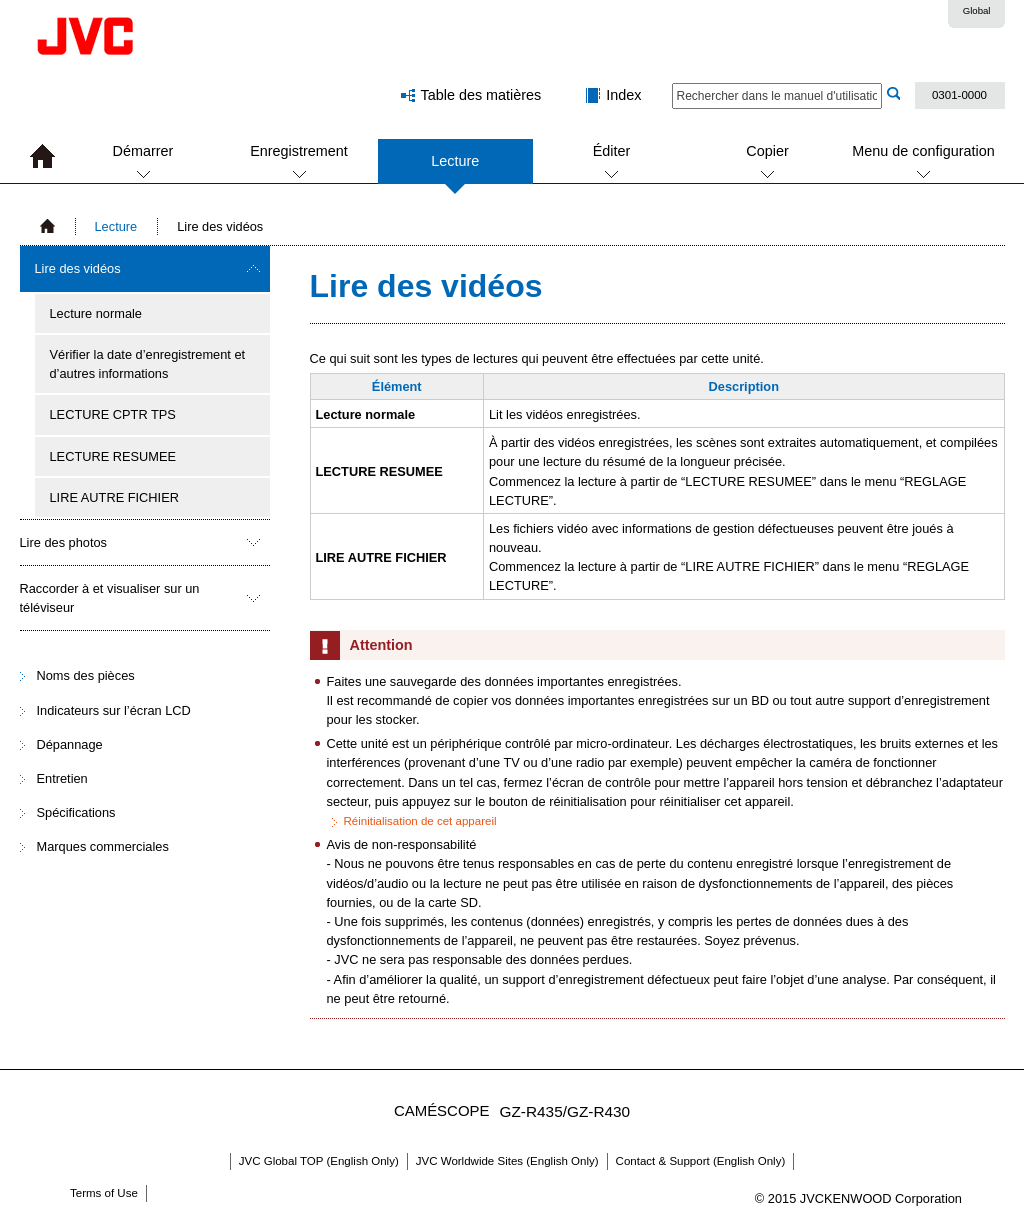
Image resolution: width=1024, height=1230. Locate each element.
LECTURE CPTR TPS (113, 414)
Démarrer (143, 151)
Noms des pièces (86, 675)
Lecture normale (96, 313)
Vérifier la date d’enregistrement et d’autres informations (148, 364)
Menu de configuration (923, 151)
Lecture (455, 168)
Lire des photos (64, 542)
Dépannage (70, 744)
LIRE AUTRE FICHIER (114, 497)
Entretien (62, 778)
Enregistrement (299, 151)
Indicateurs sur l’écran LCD (114, 710)
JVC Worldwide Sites (507, 1161)
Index (623, 95)
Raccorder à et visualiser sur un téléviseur (110, 598)
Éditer (612, 151)
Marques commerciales (103, 846)
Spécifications (76, 812)
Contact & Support (701, 1161)
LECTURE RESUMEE (113, 456)
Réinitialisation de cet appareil (420, 821)
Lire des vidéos (78, 268)
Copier (767, 151)
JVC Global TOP (319, 1161)
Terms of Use (104, 1193)
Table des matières (481, 95)
